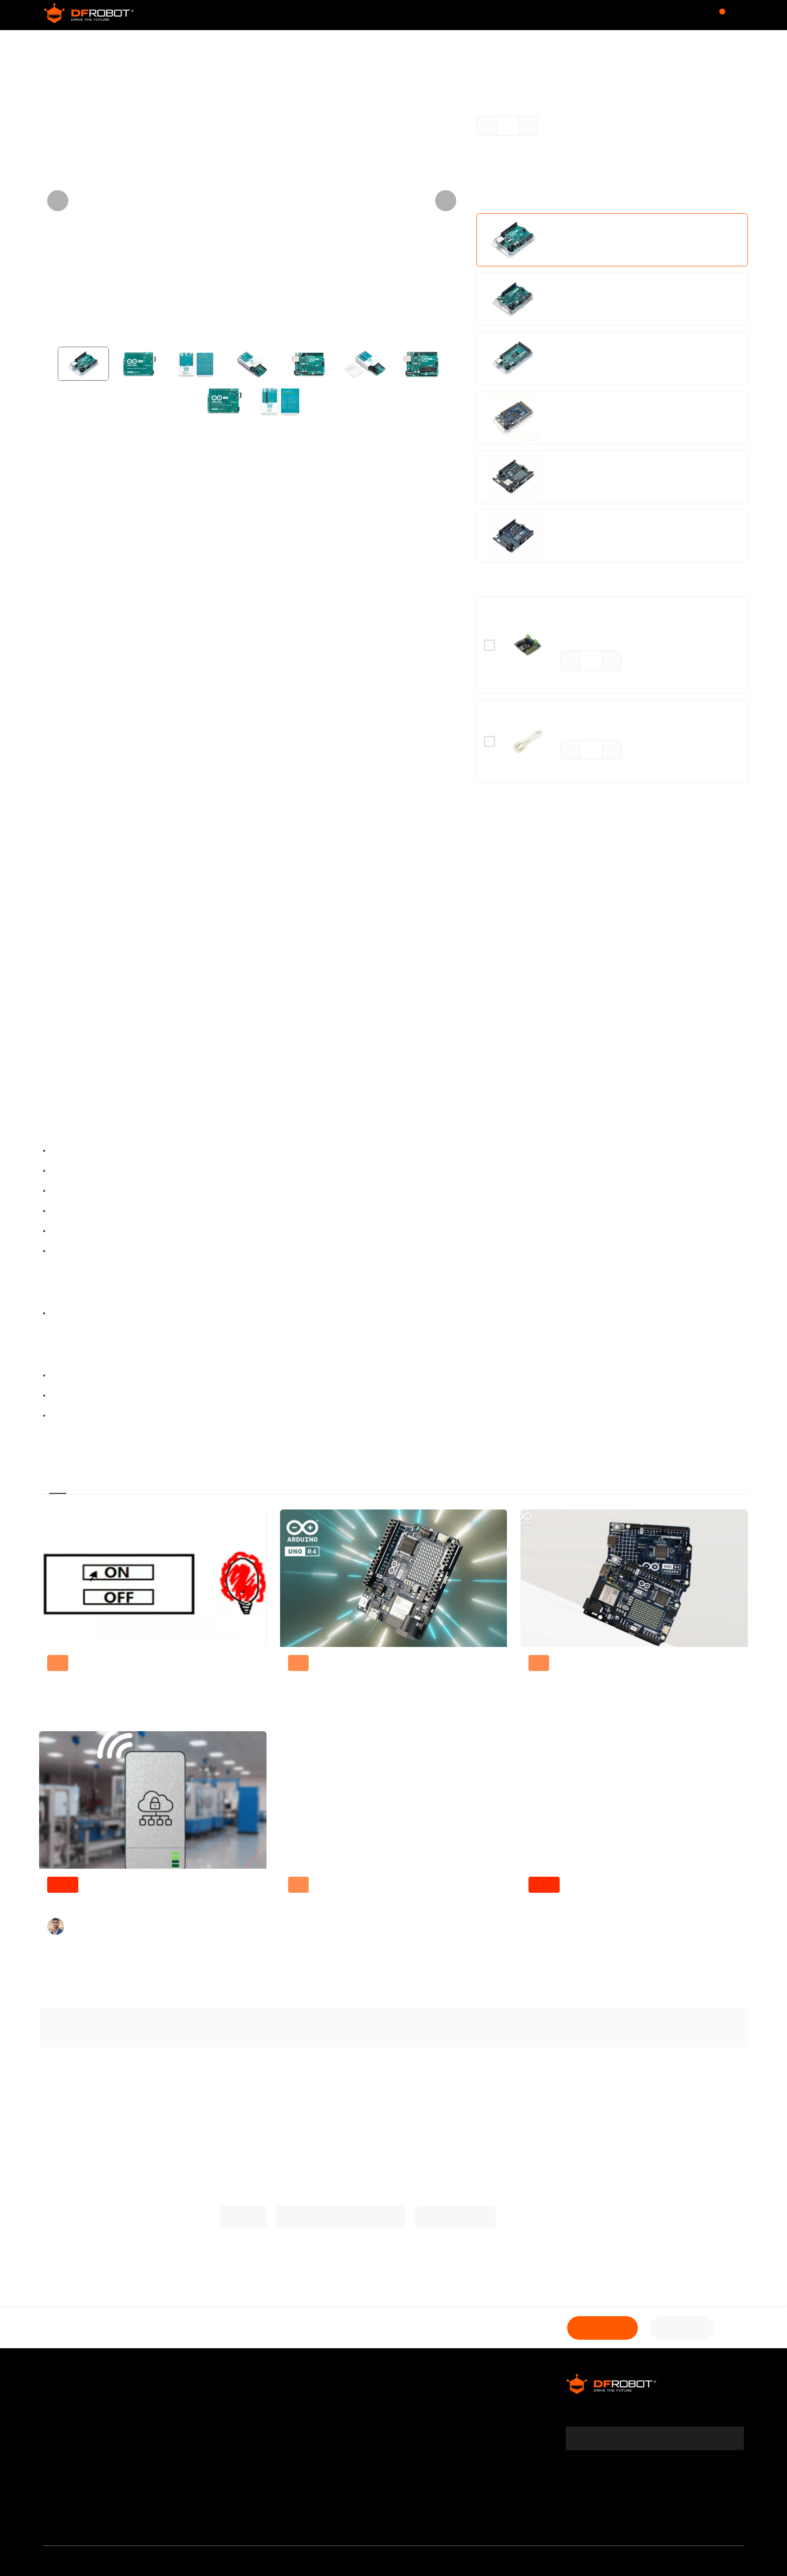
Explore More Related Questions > (394, 2069)
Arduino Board (201, 45)
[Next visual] (445, 200)
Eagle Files (73, 1396)
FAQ (51, 2495)
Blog (446, 15)
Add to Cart (592, 2328)
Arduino (56, 1003)
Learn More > (578, 198)
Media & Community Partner (100, 2512)
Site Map (194, 2444)
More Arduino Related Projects (338, 2217)
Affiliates (327, 2409)
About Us (61, 2409)
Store (260, 15)
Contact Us (199, 2426)
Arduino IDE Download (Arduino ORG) (134, 1416)
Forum (373, 15)
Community (317, 15)
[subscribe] (730, 2438)
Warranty (62, 2426)
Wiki (412, 15)
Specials (327, 2426)
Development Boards (104, 45)
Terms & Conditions (82, 2444)
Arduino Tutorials (467, 2217)
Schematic (75, 1376)
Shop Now (678, 2328)
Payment (61, 2478)
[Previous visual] (57, 200)
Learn (484, 15)
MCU (159, 45)
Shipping (60, 2461)
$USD (659, 15)
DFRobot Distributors (217, 2409)
